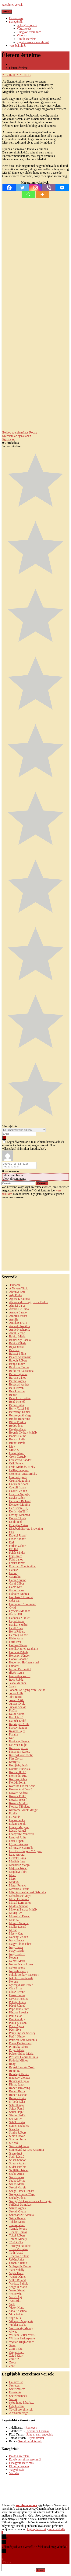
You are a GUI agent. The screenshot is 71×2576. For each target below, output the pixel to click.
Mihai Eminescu (19, 1900)
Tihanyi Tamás (18, 2233)
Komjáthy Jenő (18, 1766)
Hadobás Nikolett (19, 1619)
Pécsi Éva (15, 2030)
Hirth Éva (15, 1643)
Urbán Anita (16, 2260)
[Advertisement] (35, 314)
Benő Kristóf (17, 1402)
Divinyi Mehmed (19, 1516)
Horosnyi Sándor (19, 1656)
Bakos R (14, 1351)
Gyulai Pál (15, 1615)
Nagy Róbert (17, 1955)
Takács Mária (17, 2222)
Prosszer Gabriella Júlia (23, 2058)
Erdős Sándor (17, 1540)
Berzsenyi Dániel (19, 1413)
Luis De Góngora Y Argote (25, 1852)
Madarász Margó (19, 1866)
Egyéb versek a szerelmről (33, 42)
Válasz (7, 2563)
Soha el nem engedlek (39, 2435)
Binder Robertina (19, 1420)
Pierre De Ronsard (20, 2044)
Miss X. (14, 1921)
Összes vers (16, 18)
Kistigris (14, 1763)
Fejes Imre (15, 1557)
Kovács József (18, 1800)
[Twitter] (22, 187)
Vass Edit (14, 2301)
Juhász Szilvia (17, 1708)
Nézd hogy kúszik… (21, 2403)
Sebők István (17, 2123)
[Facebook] (9, 187)
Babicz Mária (17, 1337)
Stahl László (16, 2157)
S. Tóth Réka (17, 2102)
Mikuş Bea (15, 1914)
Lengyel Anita (17, 1838)
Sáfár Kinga (16, 2106)
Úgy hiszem (16, 2407)
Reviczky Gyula (19, 2082)
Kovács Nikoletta (19, 1807)
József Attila (16, 1701)
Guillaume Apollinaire (22, 1605)
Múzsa (13, 1931)
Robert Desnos (18, 2096)
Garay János (16, 1591)
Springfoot (15, 2154)
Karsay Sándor (18, 1728)
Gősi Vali (14, 1601)
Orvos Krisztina (18, 1999)
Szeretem (14, 2386)
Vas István (15, 2295)
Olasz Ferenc (17, 1993)
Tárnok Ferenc (18, 2229)
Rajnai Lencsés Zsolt (21, 2068)
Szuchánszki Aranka (21, 2216)
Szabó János (16, 2178)
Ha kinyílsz (16, 2383)
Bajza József (16, 1347)
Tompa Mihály (18, 2240)
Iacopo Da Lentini (20, 1670)
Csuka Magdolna (19, 1481)
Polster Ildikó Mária (21, 2054)
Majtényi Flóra (18, 1872)
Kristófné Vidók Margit (23, 1811)
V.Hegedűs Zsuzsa (20, 2267)
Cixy (12, 1447)
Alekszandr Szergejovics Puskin (28, 1303)
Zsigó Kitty (16, 2356)
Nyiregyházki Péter (21, 1986)
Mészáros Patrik (19, 1890)
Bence (13, 1396)
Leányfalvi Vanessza (21, 1835)
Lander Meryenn (19, 1828)
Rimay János (17, 2085)
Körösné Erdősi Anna (22, 1787)
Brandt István (17, 1444)
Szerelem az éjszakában (16, 435)
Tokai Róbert (17, 2236)
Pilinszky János (18, 2047)
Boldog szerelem (27, 25)
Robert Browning (19, 2089)
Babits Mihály (17, 1344)
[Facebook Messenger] (62, 187)
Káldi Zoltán (16, 1715)
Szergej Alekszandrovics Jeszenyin (30, 2202)
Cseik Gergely (18, 1457)
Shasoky (14, 2130)
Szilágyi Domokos (20, 2205)
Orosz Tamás (17, 1996)
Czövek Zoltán (18, 1492)
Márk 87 (14, 1883)
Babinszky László (20, 1341)
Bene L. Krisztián (19, 1399)
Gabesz (13, 1571)
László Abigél (17, 1831)
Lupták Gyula (17, 1859)
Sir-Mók (14, 2144)
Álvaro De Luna (19, 1310)
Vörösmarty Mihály (21, 2329)
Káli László (16, 1718)
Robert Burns (17, 2092)
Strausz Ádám (17, 2164)
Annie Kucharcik (19, 1330)
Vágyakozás (24, 28)
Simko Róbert (17, 2133)
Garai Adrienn (17, 1581)
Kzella (13, 1814)
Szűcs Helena (17, 2219)
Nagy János (16, 1948)
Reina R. (14, 2071)
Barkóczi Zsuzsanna (21, 1371)
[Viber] (48, 187)
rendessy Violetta (19, 2078)
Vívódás (22, 35)
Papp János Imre (19, 2010)
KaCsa (13, 1711)
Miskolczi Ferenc (19, 1917)
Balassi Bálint (17, 1354)
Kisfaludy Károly (19, 1752)
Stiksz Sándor (17, 2161)
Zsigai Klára (16, 2353)
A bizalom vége (18, 2414)
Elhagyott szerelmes (29, 32)
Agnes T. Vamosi (19, 1299)
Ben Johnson (17, 1392)
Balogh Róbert (18, 1361)
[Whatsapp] (28, 194)
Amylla (13, 1320)
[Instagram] (35, 187)
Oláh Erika (15, 1989)
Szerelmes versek (12, 4)
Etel (11, 1543)
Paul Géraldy (17, 2020)
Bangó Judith (17, 1365)
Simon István (17, 2137)
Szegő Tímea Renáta (21, 2192)
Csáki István (16, 1454)
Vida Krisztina (18, 2312)
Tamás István (17, 2226)
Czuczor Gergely (19, 1495)
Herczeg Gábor (18, 1636)
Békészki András (19, 1385)
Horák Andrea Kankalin (23, 1649)
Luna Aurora (16, 1855)
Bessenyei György (20, 1416)
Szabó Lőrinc (17, 2181)
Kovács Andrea (18, 1794)
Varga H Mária (18, 2288)
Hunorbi (14, 1667)
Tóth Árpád (16, 2253)
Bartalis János (17, 1378)
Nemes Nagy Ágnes (21, 1965)
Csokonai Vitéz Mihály (23, 1474)
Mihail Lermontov (20, 1903)
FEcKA (13, 1550)
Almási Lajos (17, 1306)
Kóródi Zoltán (17, 1783)
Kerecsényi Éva (18, 1749)
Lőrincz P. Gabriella (21, 1848)
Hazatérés (15, 2393)
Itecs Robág (30, 432)
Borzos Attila (17, 1440)
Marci (12, 1879)
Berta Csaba (16, 1406)
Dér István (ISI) (18, 1509)
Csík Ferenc (16, 1464)
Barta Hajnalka (18, 1375)
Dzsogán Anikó (18, 1526)
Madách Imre (17, 1862)
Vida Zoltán (16, 2315)
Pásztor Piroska (18, 2013)
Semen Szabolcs (19, 2126)
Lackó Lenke (17, 1821)
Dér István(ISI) (18, 1512)
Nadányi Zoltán (18, 1938)
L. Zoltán (14, 1818)
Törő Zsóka (16, 2243)
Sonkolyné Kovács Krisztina (26, 2150)
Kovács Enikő (17, 1797)
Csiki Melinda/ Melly (22, 1468)
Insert (44, 2572)
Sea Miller (15, 2120)
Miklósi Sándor (18, 1907)
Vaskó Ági (15, 2298)
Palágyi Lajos (17, 2003)
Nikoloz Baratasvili (21, 1979)
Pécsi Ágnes (16, 2027)
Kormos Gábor (18, 1780)
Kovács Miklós (18, 1804)
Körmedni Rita (18, 1776)
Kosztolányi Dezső (20, 1790)
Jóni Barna (15, 1697)
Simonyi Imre (17, 2140)
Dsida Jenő (16, 1522)
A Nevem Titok (18, 1289)
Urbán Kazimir (18, 2264)
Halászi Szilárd (18, 1625)
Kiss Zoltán (16, 1759)
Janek (12, 1687)
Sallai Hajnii (16, 2113)
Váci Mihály (16, 2271)
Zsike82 (14, 2360)
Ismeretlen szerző (19, 1677)
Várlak (13, 2400)
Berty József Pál (19, 1409)
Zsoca (12, 2363)
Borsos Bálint (17, 1437)
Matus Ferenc (17, 1886)
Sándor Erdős (17, 2116)
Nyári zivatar (36, 2439)
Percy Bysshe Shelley (22, 2034)
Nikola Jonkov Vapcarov (24, 1975)
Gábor (13, 1574)
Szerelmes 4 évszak (37, 2432)
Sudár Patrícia (17, 2168)
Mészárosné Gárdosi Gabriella (27, 1893)
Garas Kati (15, 1588)
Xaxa (12, 2346)
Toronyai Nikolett (20, 2246)
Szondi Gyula (17, 2212)
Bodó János (16, 1426)
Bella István (16, 1389)
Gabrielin (14, 1577)
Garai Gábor (16, 1584)
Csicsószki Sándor (20, 1461)
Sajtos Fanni (16, 2109)
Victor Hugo (16, 2308)
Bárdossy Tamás (19, 1368)
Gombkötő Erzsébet (21, 1598)
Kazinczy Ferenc (19, 1742)
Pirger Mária (16, 2051)
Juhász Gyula (17, 1704)
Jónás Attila (16, 1694)
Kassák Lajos (17, 1732)
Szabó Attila (16, 2174)
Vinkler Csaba (17, 2325)
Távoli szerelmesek (21, 2410)
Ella (11, 1533)
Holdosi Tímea (18, 1646)
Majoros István (18, 1869)
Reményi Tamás (19, 2075)
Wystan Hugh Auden (21, 2343)
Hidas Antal (16, 1639)
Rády (12, 2065)
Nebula (13, 1958)
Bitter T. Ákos (17, 1423)
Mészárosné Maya (20, 1896)
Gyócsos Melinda (19, 1612)
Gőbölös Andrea (19, 1595)
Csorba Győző (18, 1478)
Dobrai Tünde (17, 1519)
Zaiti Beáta (16, 2349)
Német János (17, 1969)
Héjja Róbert (17, 1632)
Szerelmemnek (18, 2397)
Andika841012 (18, 1323)
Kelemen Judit (18, 1746)
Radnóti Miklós (18, 2061)
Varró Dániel (17, 2291)
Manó (12, 1876)
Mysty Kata (16, 1934)
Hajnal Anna (16, 1622)
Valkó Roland (17, 2281)
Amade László (18, 1313)
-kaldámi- (15, 1286)
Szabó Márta (16, 2185)
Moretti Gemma (19, 1924)
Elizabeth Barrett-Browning (26, 1529)
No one (13, 1982)
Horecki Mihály (18, 1653)
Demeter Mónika (19, 1505)
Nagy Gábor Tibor (20, 1945)
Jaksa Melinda (18, 1684)
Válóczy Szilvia (18, 2284)
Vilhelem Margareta (21, 2322)
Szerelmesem (17, 2390)
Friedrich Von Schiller (22, 1567)
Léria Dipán (16, 1842)
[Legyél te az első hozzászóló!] (21, 1166)
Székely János (17, 2198)
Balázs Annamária (20, 1358)
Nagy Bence (16, 1941)
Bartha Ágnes (17, 1382)
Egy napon (8, 439)
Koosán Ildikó (17, 1773)
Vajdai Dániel (17, 2277)
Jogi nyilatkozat (36, 2530)
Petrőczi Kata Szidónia (23, 2041)
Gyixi (12, 1608)
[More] (42, 194)
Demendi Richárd (19, 1502)
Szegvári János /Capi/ (22, 2195)
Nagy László (16, 1951)
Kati (11, 1739)
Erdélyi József (17, 1536)
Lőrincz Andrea (18, 1845)
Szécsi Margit (17, 2188)
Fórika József (17, 1564)
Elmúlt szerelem (26, 38)
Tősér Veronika (18, 2250)
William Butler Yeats (21, 2336)
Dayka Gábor (17, 1498)
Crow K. (14, 1450)
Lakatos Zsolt (17, 1824)
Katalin (13, 1735)
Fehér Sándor (17, 1553)
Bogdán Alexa (17, 1430)
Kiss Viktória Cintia (21, 1756)
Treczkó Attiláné (19, 2257)
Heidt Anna (16, 1629)
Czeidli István (17, 1488)
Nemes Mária (17, 1962)
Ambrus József (18, 1317)
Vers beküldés (17, 45)
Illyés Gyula (16, 1673)
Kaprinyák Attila (19, 1725)
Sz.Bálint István (18, 2171)
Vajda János (16, 2274)
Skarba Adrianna (19, 2147)
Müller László (17, 1927)
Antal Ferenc (17, 1334)
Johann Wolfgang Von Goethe (27, 1691)
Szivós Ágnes (17, 2209)
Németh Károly (18, 1972)
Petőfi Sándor (17, 2037)
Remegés (31, 2428)
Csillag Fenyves (19, 1471)
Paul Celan (15, 2017)
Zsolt (12, 2367)
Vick (12, 2305)
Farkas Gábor (17, 1546)
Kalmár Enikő (17, 1721)
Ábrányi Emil (17, 1293)
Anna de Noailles (19, 1327)
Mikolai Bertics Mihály (23, 1910)
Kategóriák (16, 21)
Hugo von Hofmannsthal (24, 1663)
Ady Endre (15, 1296)
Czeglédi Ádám (18, 1485)
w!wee (13, 2332)
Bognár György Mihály (23, 1433)
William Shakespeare (22, 2339)
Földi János (16, 1560)
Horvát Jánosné (18, 1660)
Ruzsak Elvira (17, 2099)
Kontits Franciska (19, 1770)
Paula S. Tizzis (18, 2023)
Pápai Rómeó (17, 2006)
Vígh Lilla (15, 2319)
